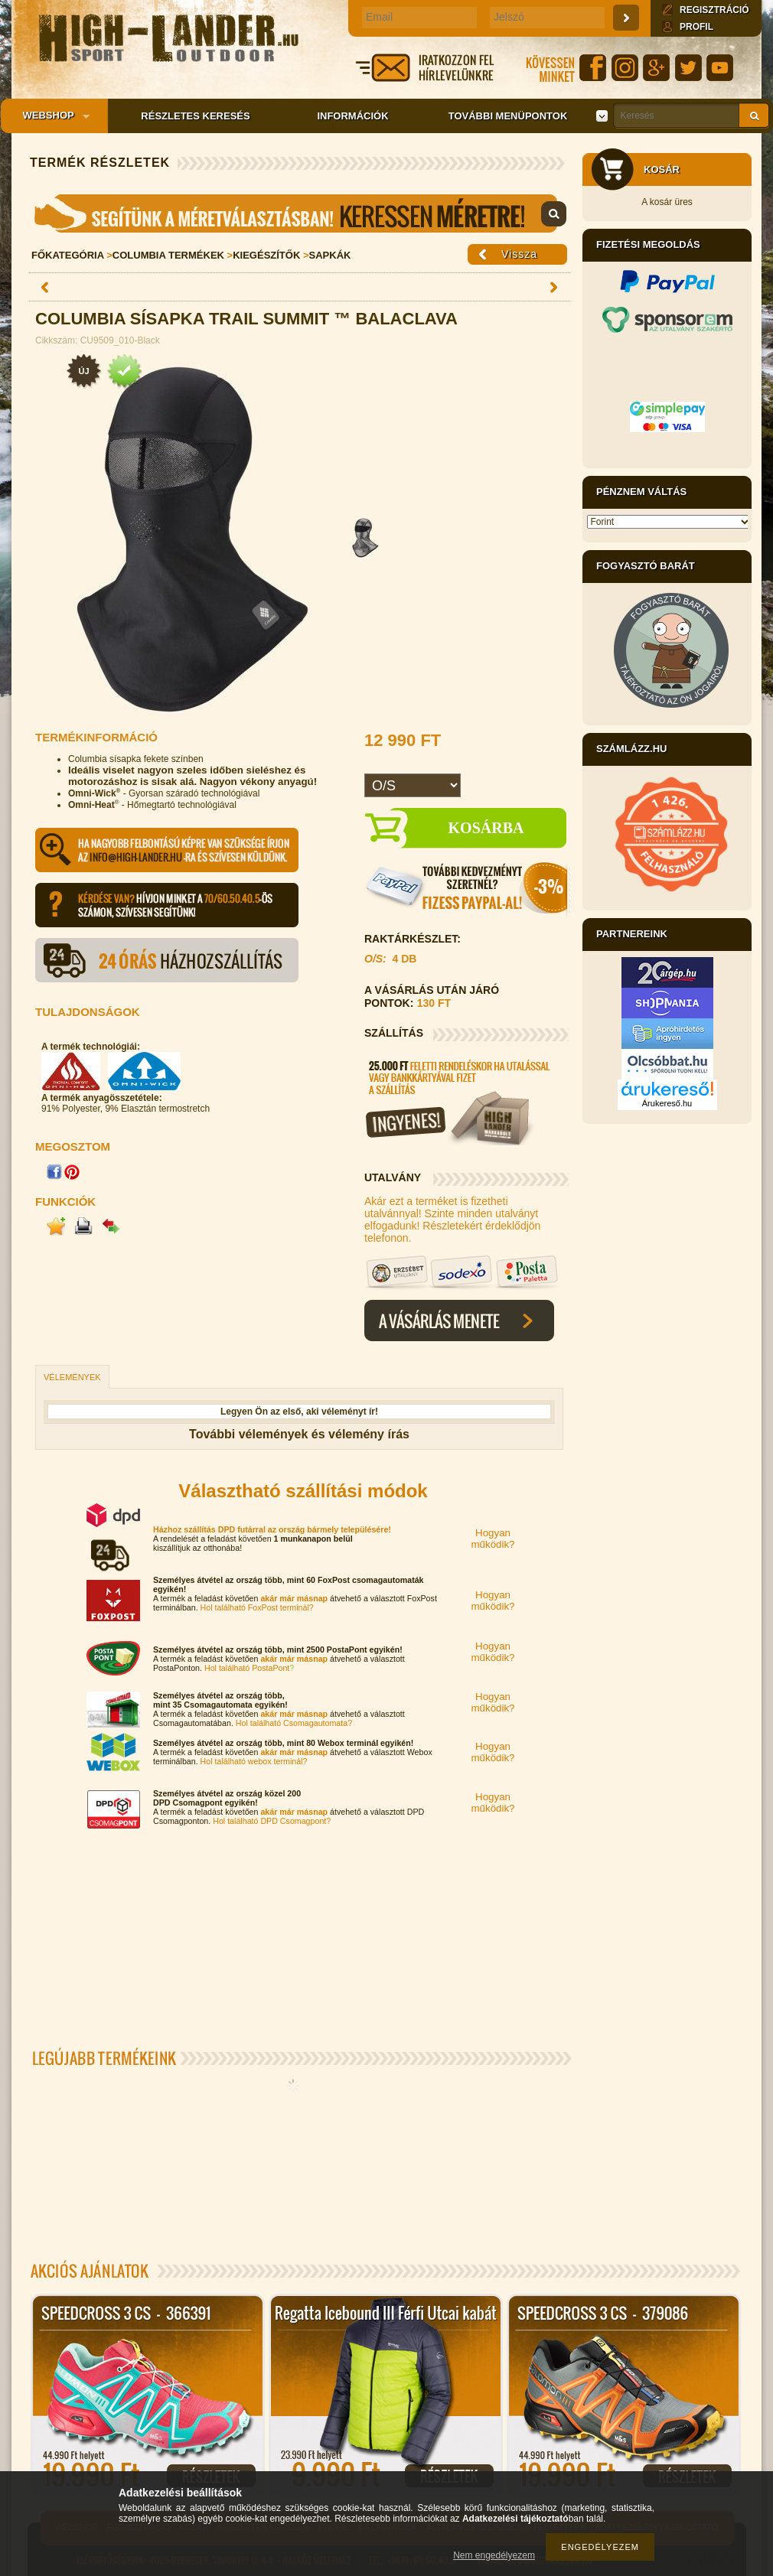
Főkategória (67, 255)
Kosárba (486, 827)
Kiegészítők (266, 255)
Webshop (51, 115)
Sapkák (330, 255)
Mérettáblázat (299, 213)
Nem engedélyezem (494, 2555)
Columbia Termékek (168, 255)
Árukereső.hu (667, 1103)
